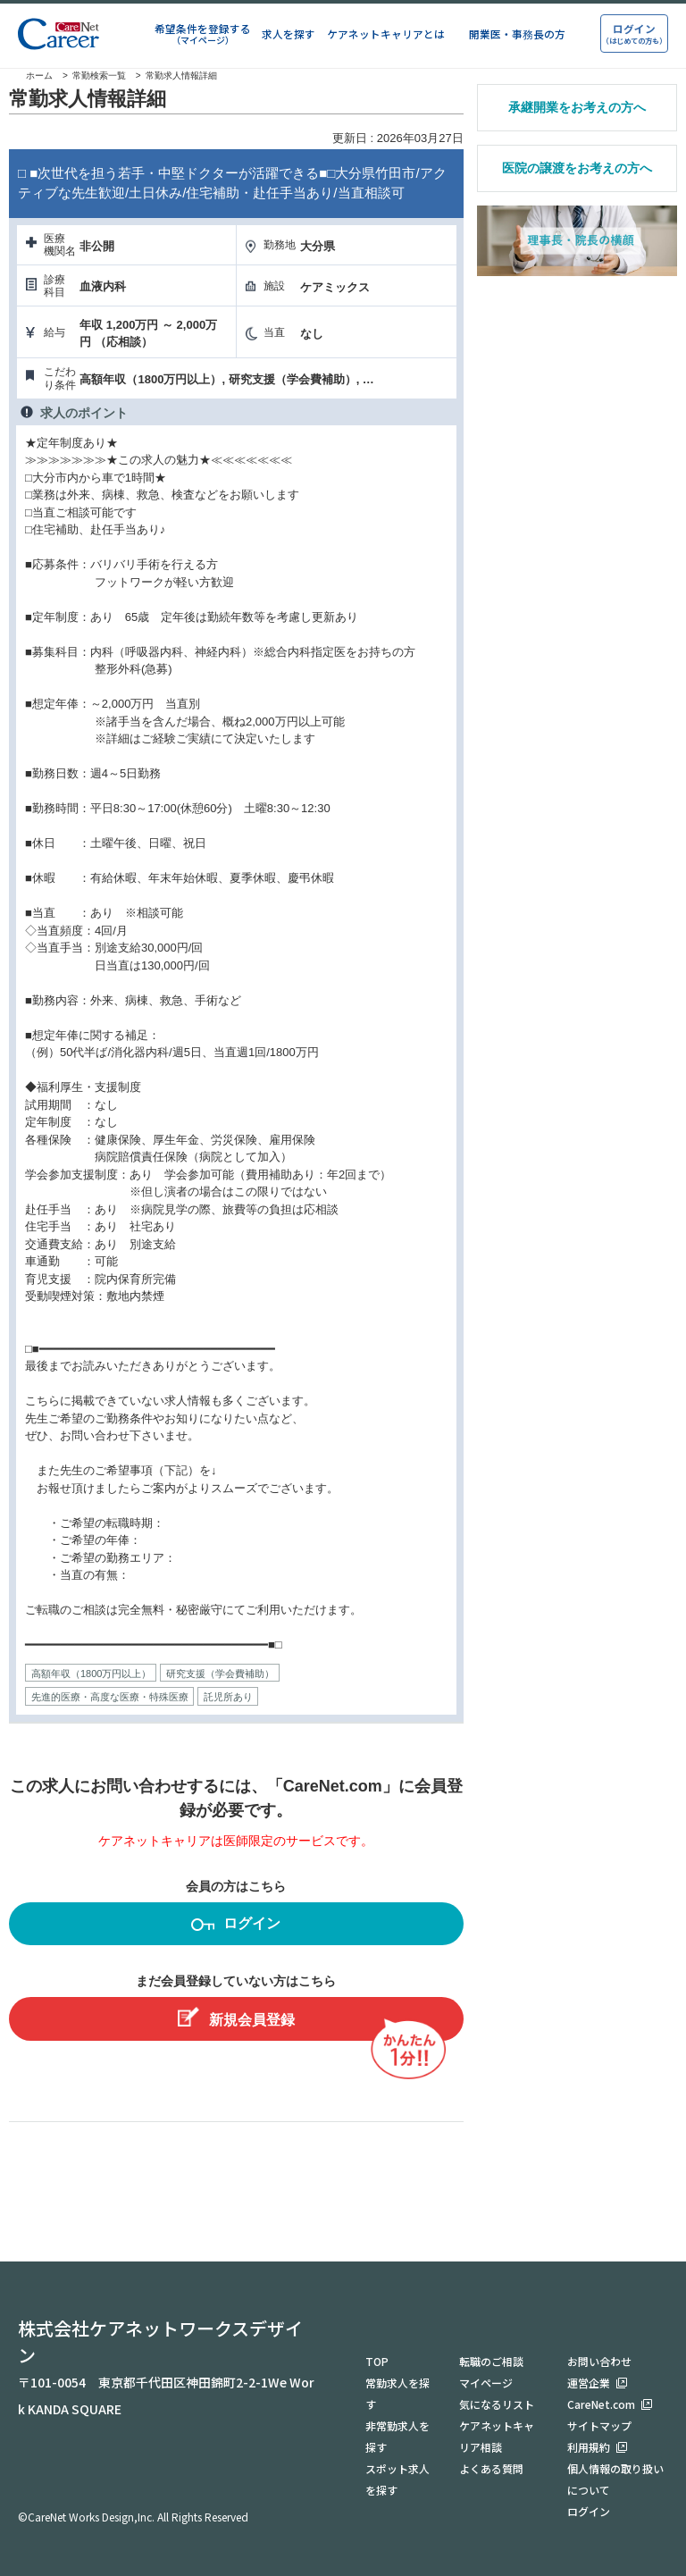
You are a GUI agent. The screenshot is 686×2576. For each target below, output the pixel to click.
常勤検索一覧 (99, 75)
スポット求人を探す (397, 2479)
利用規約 (588, 2446)
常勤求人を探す (397, 2393)
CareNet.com (601, 2404)
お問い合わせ (599, 2361)
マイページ (486, 2382)
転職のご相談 (491, 2361)
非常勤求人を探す (397, 2436)
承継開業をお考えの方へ (577, 107)
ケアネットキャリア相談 (496, 2436)
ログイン (235, 1926)
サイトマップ (599, 2425)
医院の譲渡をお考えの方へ (577, 168)
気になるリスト (496, 2404)
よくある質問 (491, 2468)
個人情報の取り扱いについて (615, 2479)
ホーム (31, 75)
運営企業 (588, 2382)
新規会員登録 (236, 2017)
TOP (377, 2361)
